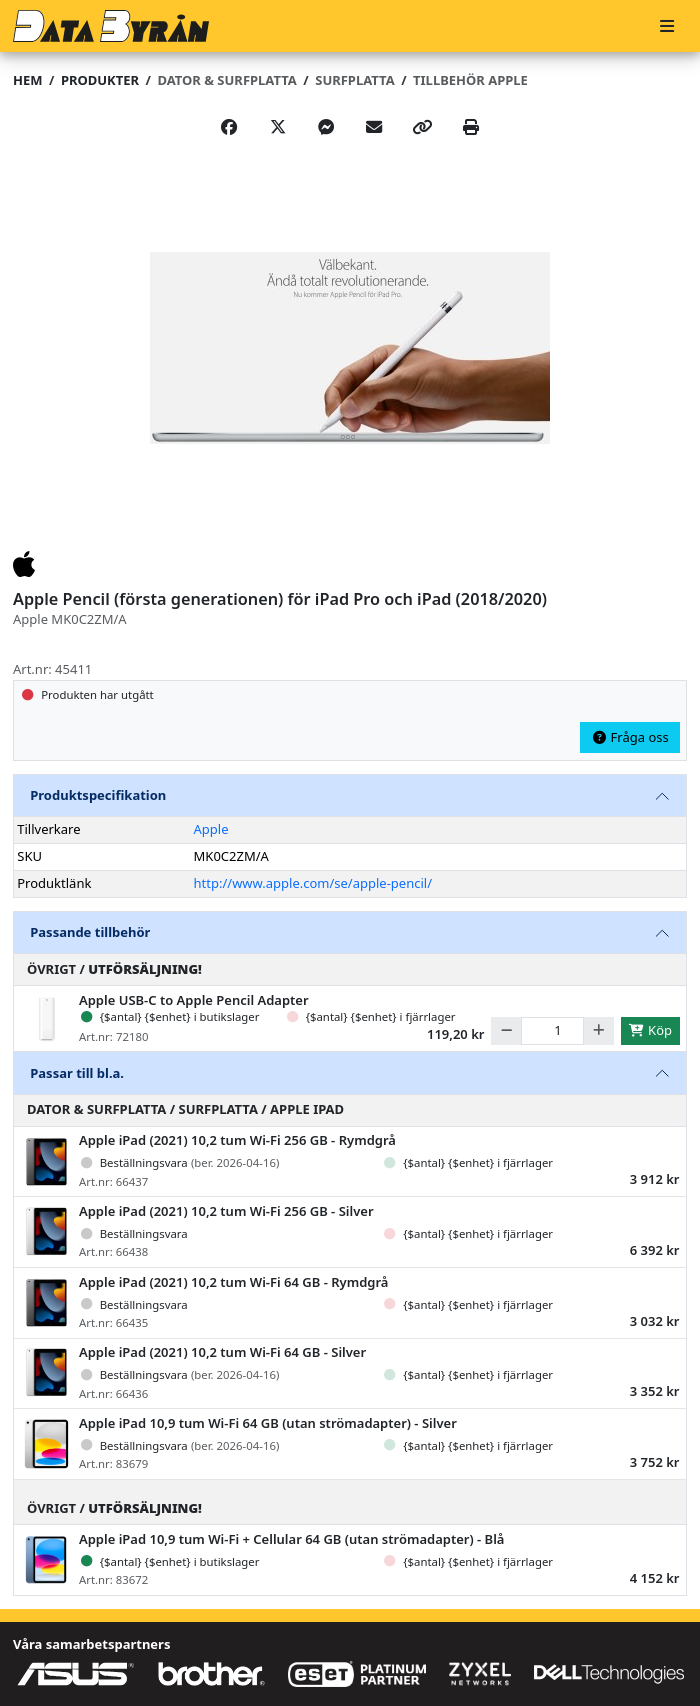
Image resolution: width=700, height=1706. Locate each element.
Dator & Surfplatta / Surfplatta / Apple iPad (185, 1109)
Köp (650, 1030)
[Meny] (667, 26)
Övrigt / (114, 969)
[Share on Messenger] (326, 127)
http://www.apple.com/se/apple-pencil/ (313, 883)
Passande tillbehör (90, 932)
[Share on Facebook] (229, 127)
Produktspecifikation (98, 795)
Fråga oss (630, 737)
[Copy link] (423, 127)
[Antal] (552, 1031)
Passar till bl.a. (77, 1073)
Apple (211, 829)
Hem (27, 80)
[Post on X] (278, 127)
